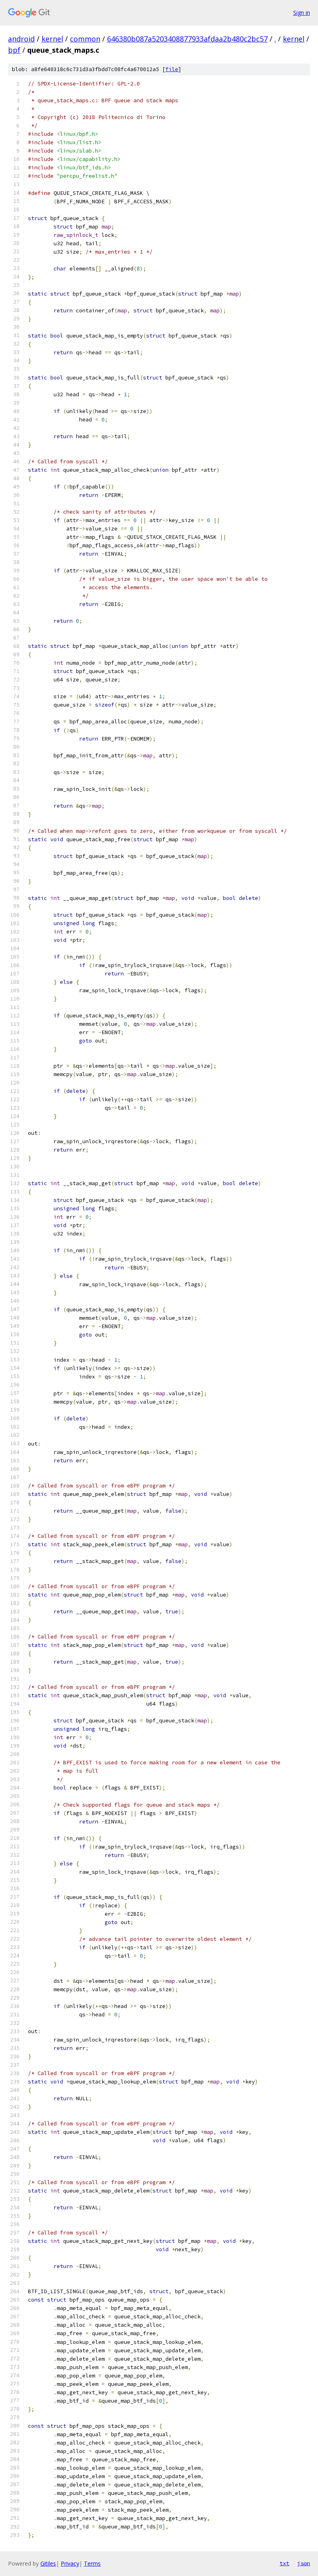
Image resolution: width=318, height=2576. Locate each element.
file (171, 69)
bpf (14, 50)
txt (284, 2563)
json (303, 2563)
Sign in (301, 12)
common (85, 39)
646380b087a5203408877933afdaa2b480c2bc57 (187, 39)
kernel (52, 39)
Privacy (70, 2563)
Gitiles (48, 2563)
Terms (92, 2563)
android (21, 39)
